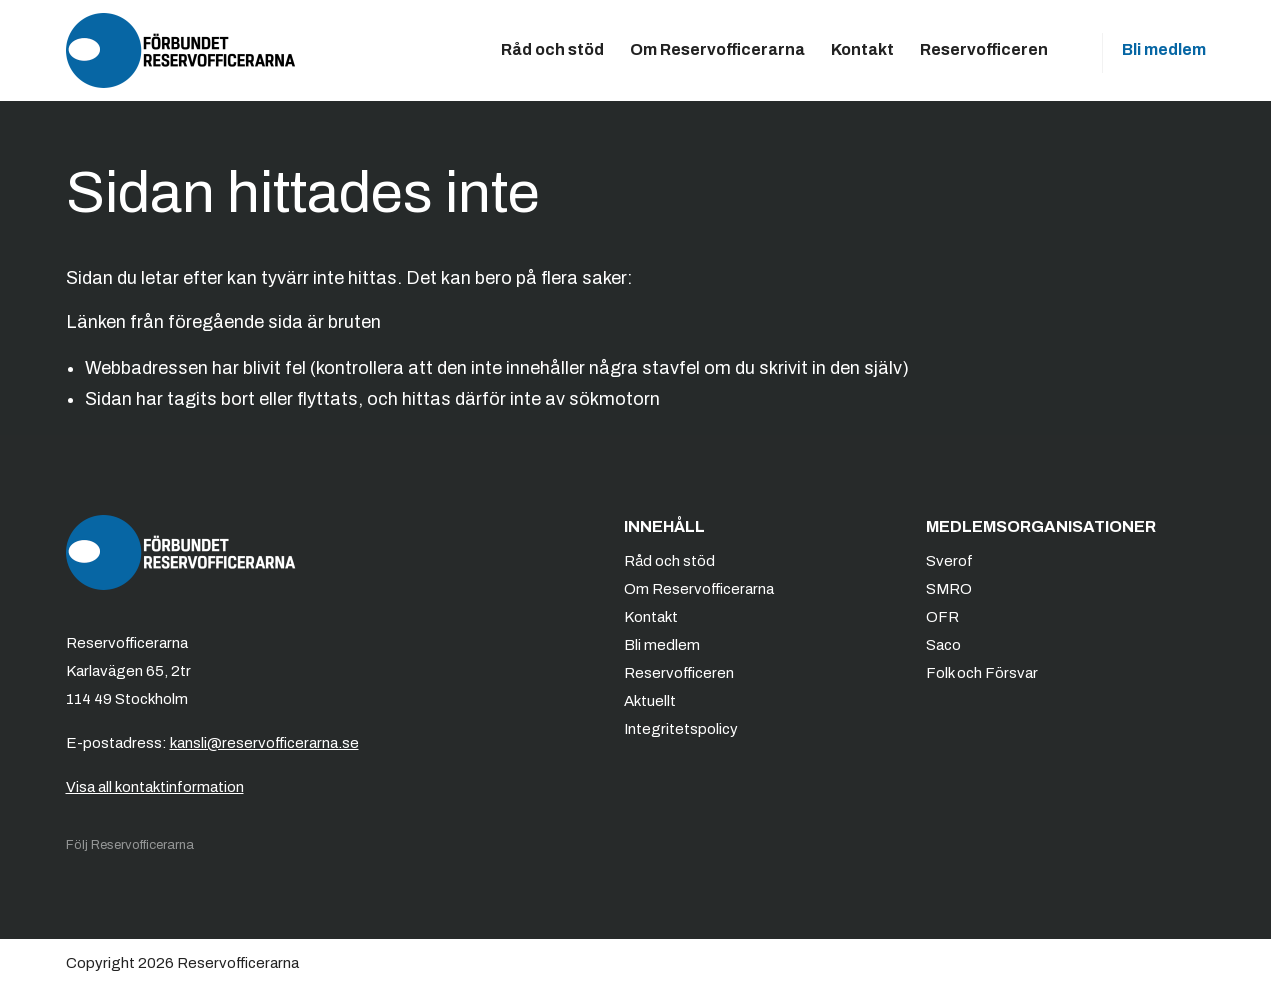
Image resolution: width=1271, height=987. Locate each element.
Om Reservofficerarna (717, 49)
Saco (943, 645)
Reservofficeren (984, 49)
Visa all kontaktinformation (155, 787)
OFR (942, 617)
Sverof (949, 561)
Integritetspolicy (681, 729)
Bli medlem (1164, 49)
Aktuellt (650, 701)
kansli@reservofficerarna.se (264, 743)
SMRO (949, 589)
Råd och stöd (552, 49)
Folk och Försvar (982, 673)
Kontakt (862, 49)
